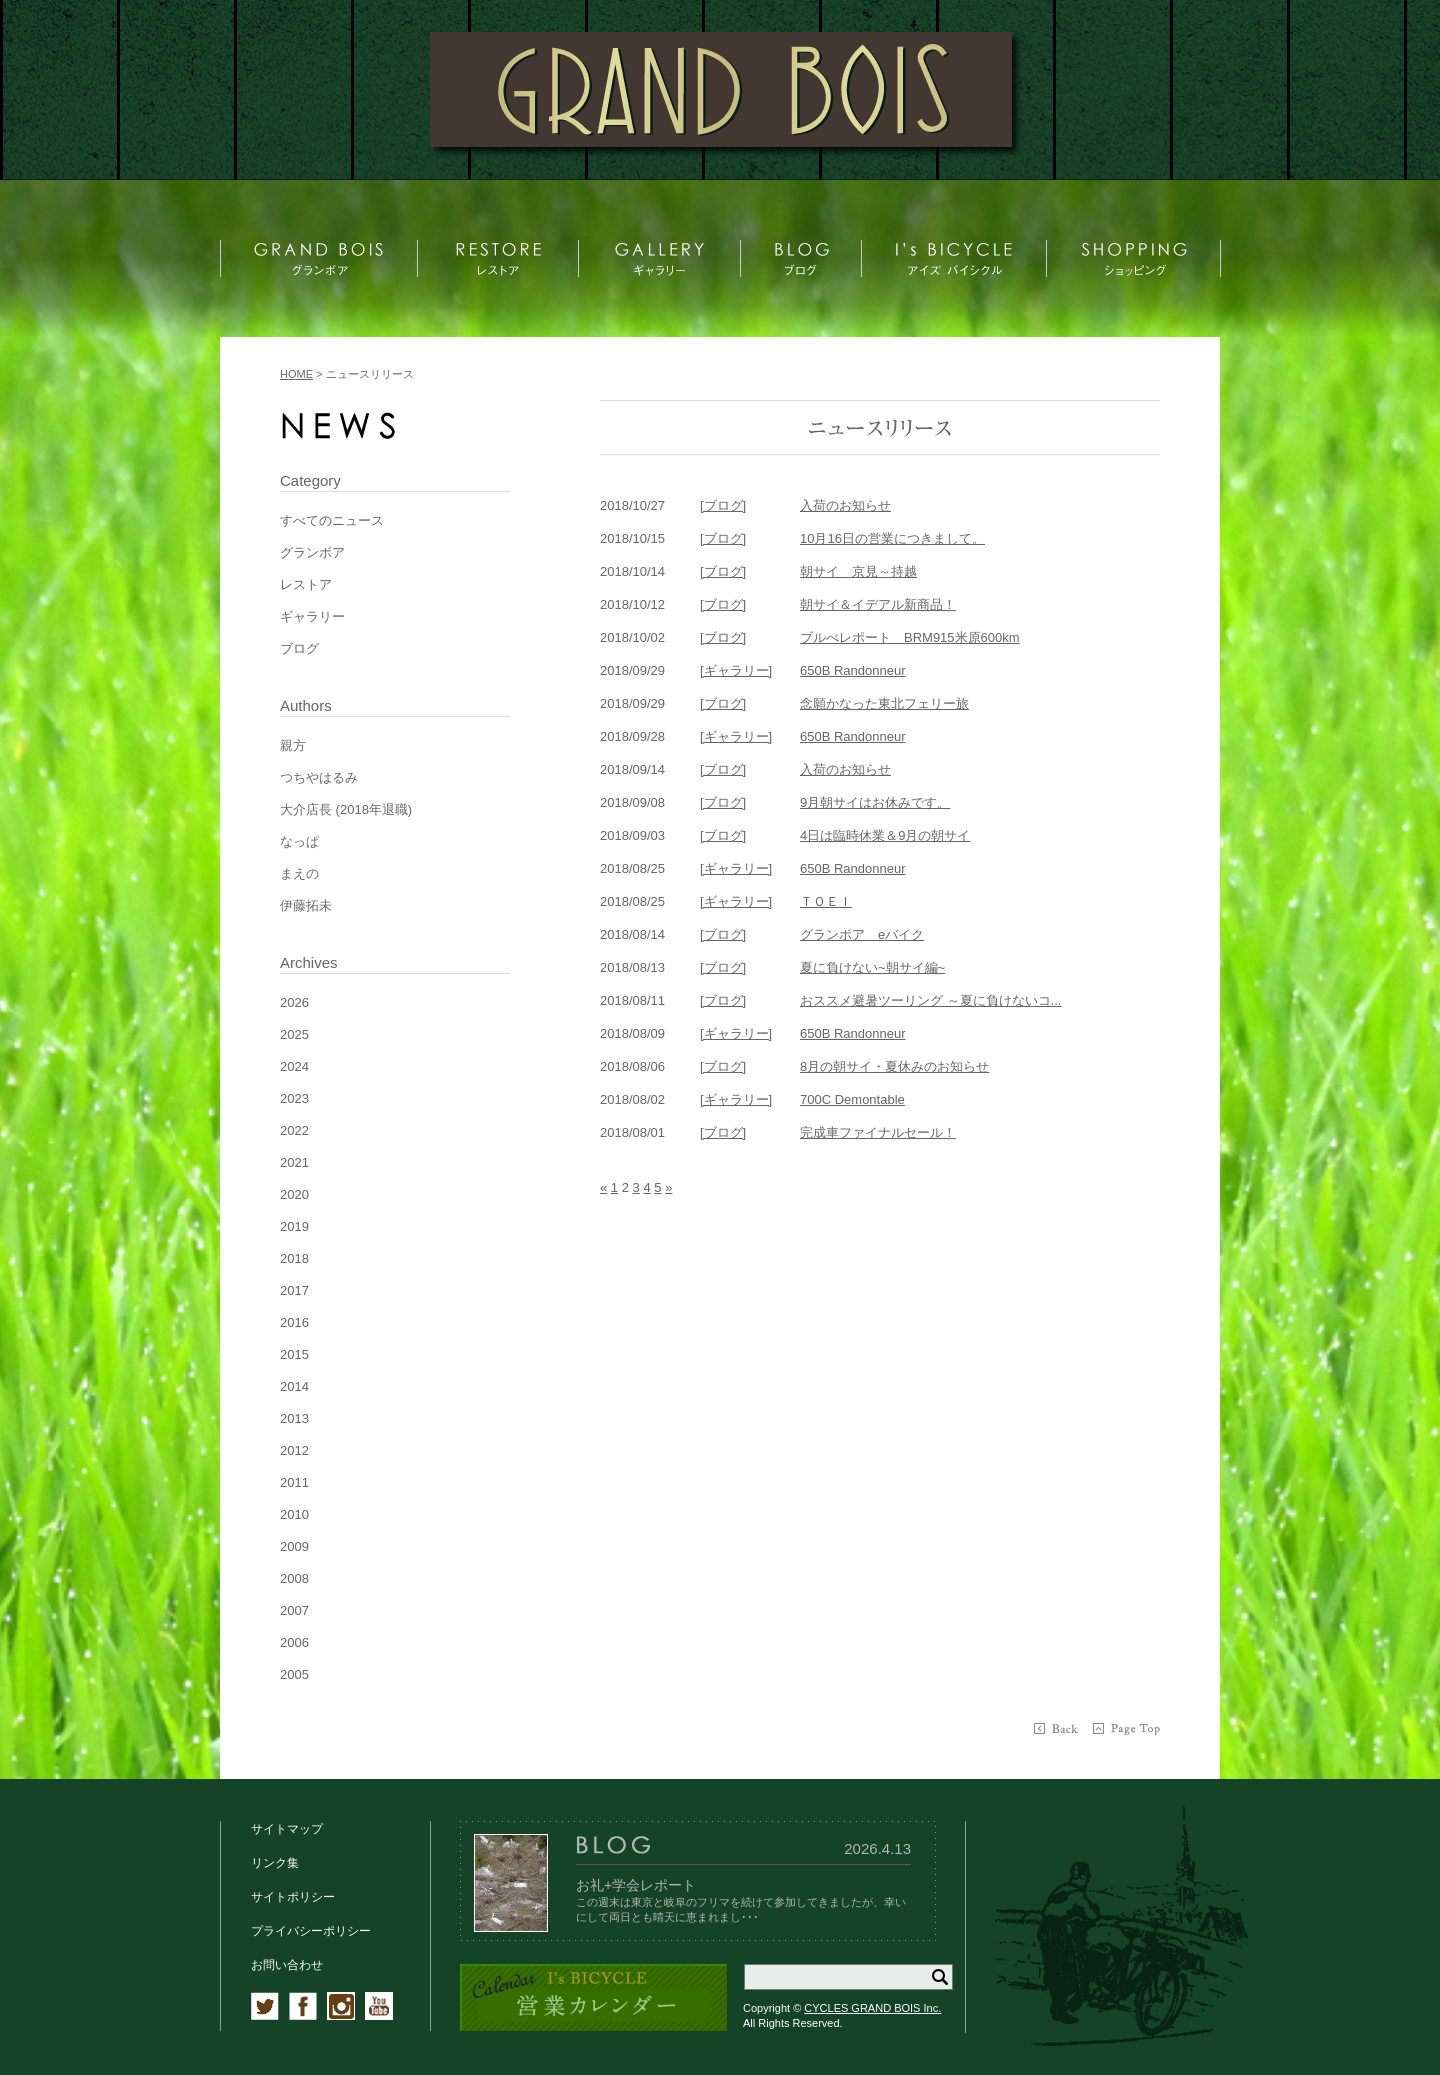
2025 (294, 1034)
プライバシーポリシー (311, 1931)
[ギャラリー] (736, 670)
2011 (294, 1482)
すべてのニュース (332, 520)
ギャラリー (312, 616)
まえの (299, 873)
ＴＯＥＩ (826, 901)
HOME (296, 374)
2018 (294, 1258)
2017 (294, 1290)
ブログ (299, 648)
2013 (294, 1418)
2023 (294, 1098)
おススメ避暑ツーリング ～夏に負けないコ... (930, 1000)
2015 (294, 1354)
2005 (294, 1674)
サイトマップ (287, 1829)
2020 (294, 1194)
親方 (293, 745)
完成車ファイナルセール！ (878, 1132)
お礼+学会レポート (636, 1885)
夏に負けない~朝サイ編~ (872, 967)
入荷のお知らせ (845, 505)
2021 (294, 1162)
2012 (294, 1450)
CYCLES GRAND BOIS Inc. (872, 2008)
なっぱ (299, 841)
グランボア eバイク (862, 934)
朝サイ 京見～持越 (858, 571)
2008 (294, 1578)
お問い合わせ (287, 1965)
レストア (306, 584)
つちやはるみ (319, 777)
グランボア (312, 552)
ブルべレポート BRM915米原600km (910, 637)
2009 (294, 1546)
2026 (294, 1002)
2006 (294, 1642)
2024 (294, 1066)
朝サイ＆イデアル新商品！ (878, 604)
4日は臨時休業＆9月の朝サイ (885, 835)
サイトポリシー (293, 1897)
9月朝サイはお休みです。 (875, 802)
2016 (294, 1322)
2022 (294, 1130)
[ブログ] (723, 505)
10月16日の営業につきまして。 (892, 538)
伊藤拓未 (306, 905)
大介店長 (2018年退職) (346, 809)
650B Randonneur (853, 670)
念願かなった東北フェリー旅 (884, 703)
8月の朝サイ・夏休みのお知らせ (894, 1066)
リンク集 (275, 1863)
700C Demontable (852, 1099)
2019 (294, 1226)
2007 (294, 1610)
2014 (294, 1386)
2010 (294, 1514)
